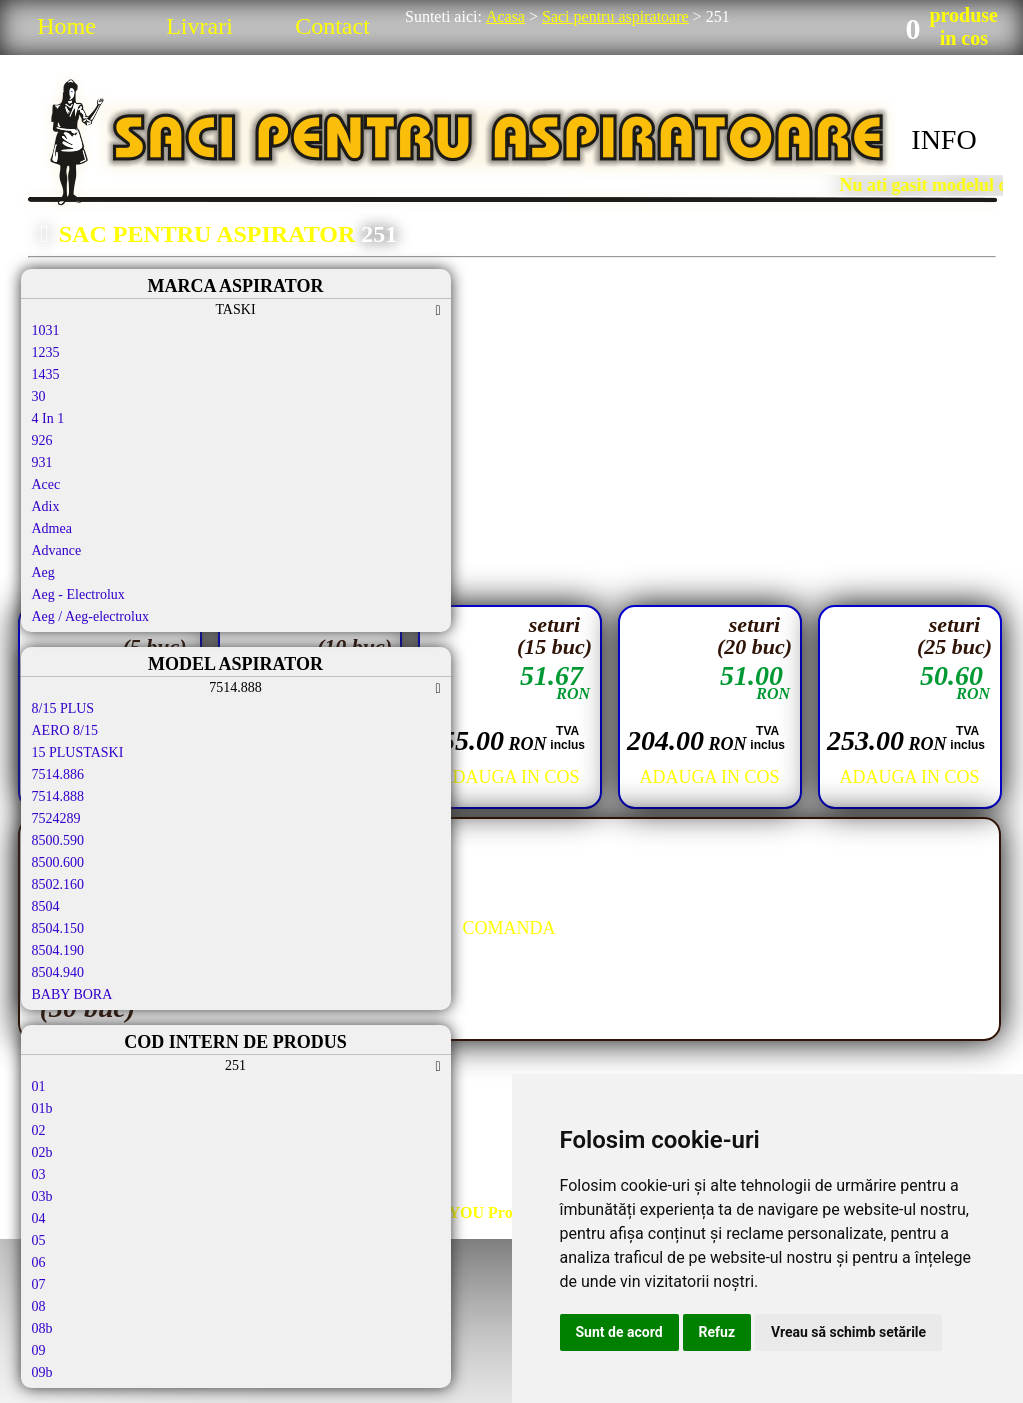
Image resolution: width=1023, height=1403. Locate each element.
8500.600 (58, 862)
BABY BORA (72, 994)
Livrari (199, 26)
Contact (332, 26)
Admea (52, 528)
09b (42, 1372)
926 (42, 440)
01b (42, 1108)
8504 (46, 906)
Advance (57, 550)
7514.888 (58, 796)
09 (39, 1350)
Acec (46, 484)
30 (39, 396)
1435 (46, 374)
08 (39, 1306)
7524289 (56, 818)
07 (39, 1284)
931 (42, 462)
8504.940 (58, 972)
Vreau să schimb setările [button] (848, 1332)
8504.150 (58, 928)
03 (39, 1174)
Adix (46, 506)
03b (42, 1196)
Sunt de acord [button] (619, 1332)
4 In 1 (48, 418)
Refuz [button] (717, 1332)
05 (39, 1240)
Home (66, 26)
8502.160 (58, 884)
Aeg (43, 572)
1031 (46, 330)
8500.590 (58, 840)
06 (39, 1262)
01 (39, 1086)
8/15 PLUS (63, 708)
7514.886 (58, 774)
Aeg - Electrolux (78, 594)
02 (39, 1130)
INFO (943, 139)
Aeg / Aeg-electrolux (90, 616)
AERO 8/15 (65, 730)
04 (39, 1218)
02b (42, 1152)
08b (42, 1328)
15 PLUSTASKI (78, 752)
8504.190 (58, 950)
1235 (46, 352)
